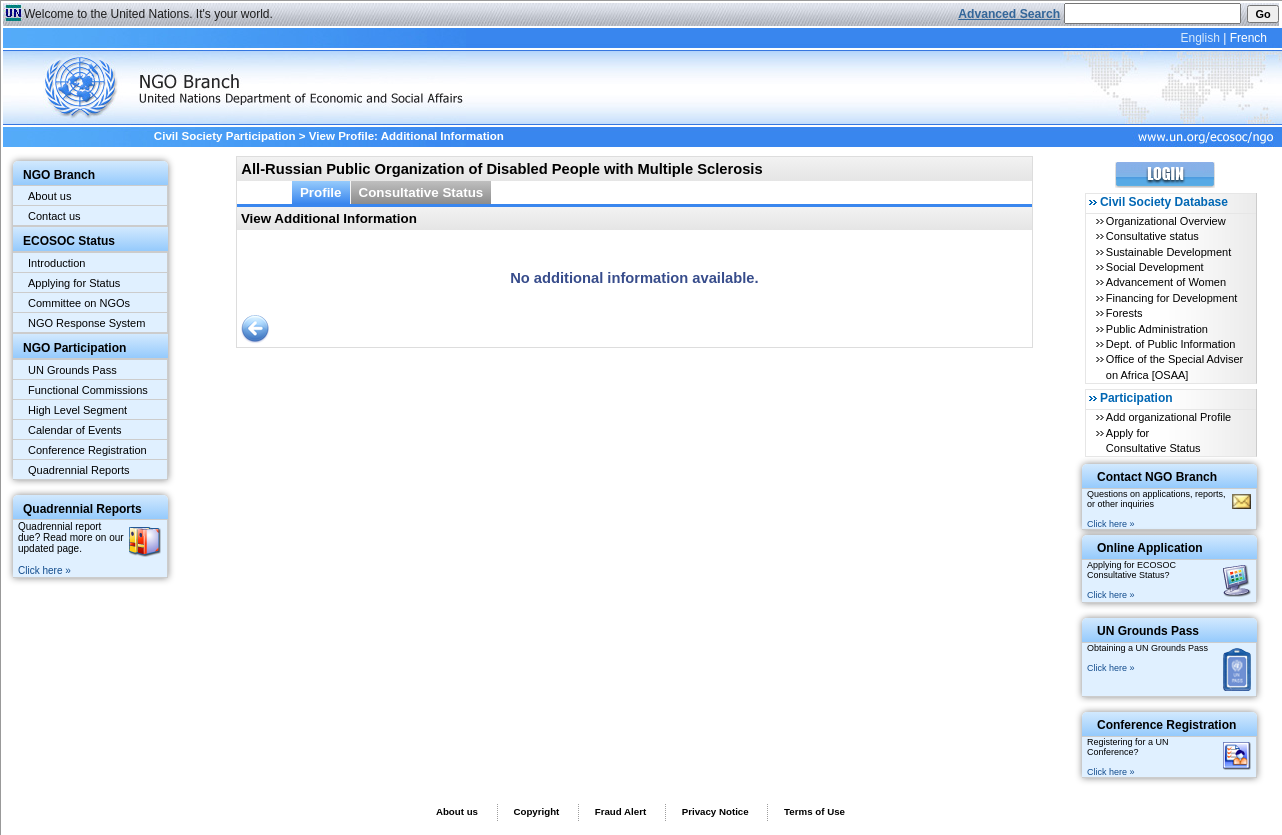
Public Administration (1157, 329)
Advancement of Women (1166, 282)
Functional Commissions (88, 390)
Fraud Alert (620, 811)
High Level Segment (77, 410)
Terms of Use (814, 811)
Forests (1124, 313)
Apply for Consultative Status (1153, 440)
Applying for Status (74, 283)
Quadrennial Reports (79, 470)
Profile (321, 192)
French (1248, 38)
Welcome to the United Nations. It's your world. (148, 14)
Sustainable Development (1168, 252)
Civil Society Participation (225, 136)
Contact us (54, 216)
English (1199, 38)
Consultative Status (421, 192)
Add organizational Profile (1168, 417)
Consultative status (1152, 236)
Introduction (56, 263)
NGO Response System (86, 323)
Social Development (1155, 267)
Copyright (536, 811)
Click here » (44, 570)
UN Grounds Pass (72, 370)
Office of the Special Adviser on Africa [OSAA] (1174, 366)
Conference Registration (87, 450)
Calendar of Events (75, 430)
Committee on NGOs (79, 303)
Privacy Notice (715, 811)
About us (49, 196)
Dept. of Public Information (1171, 344)
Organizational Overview (1166, 221)
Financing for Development (1171, 298)
